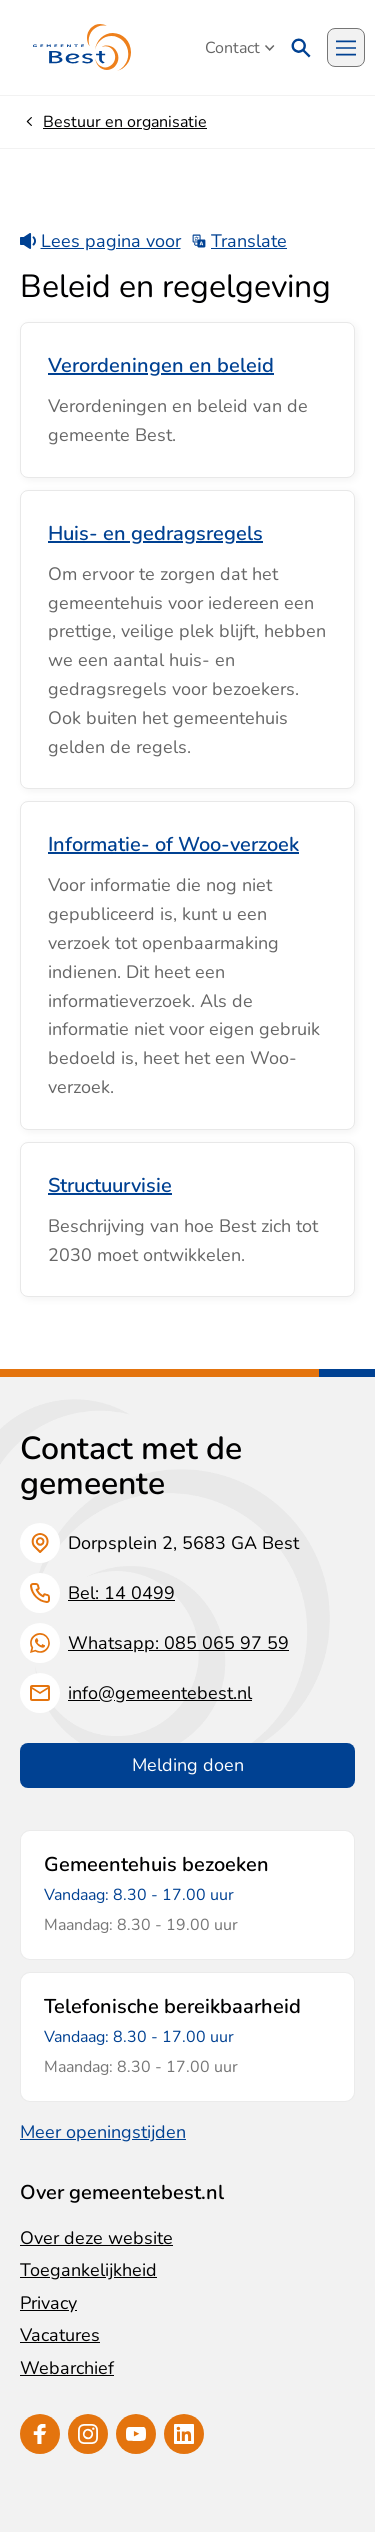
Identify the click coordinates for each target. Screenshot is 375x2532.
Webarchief (67, 2368)
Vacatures (60, 2335)
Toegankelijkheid (88, 2270)
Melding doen (188, 1765)
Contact (240, 48)
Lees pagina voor (100, 241)
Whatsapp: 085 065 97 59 (178, 1643)
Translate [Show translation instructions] (239, 241)
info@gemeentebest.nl (160, 1693)
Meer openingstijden (103, 2132)
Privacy (48, 2303)
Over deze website (96, 2238)
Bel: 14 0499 (121, 1593)
